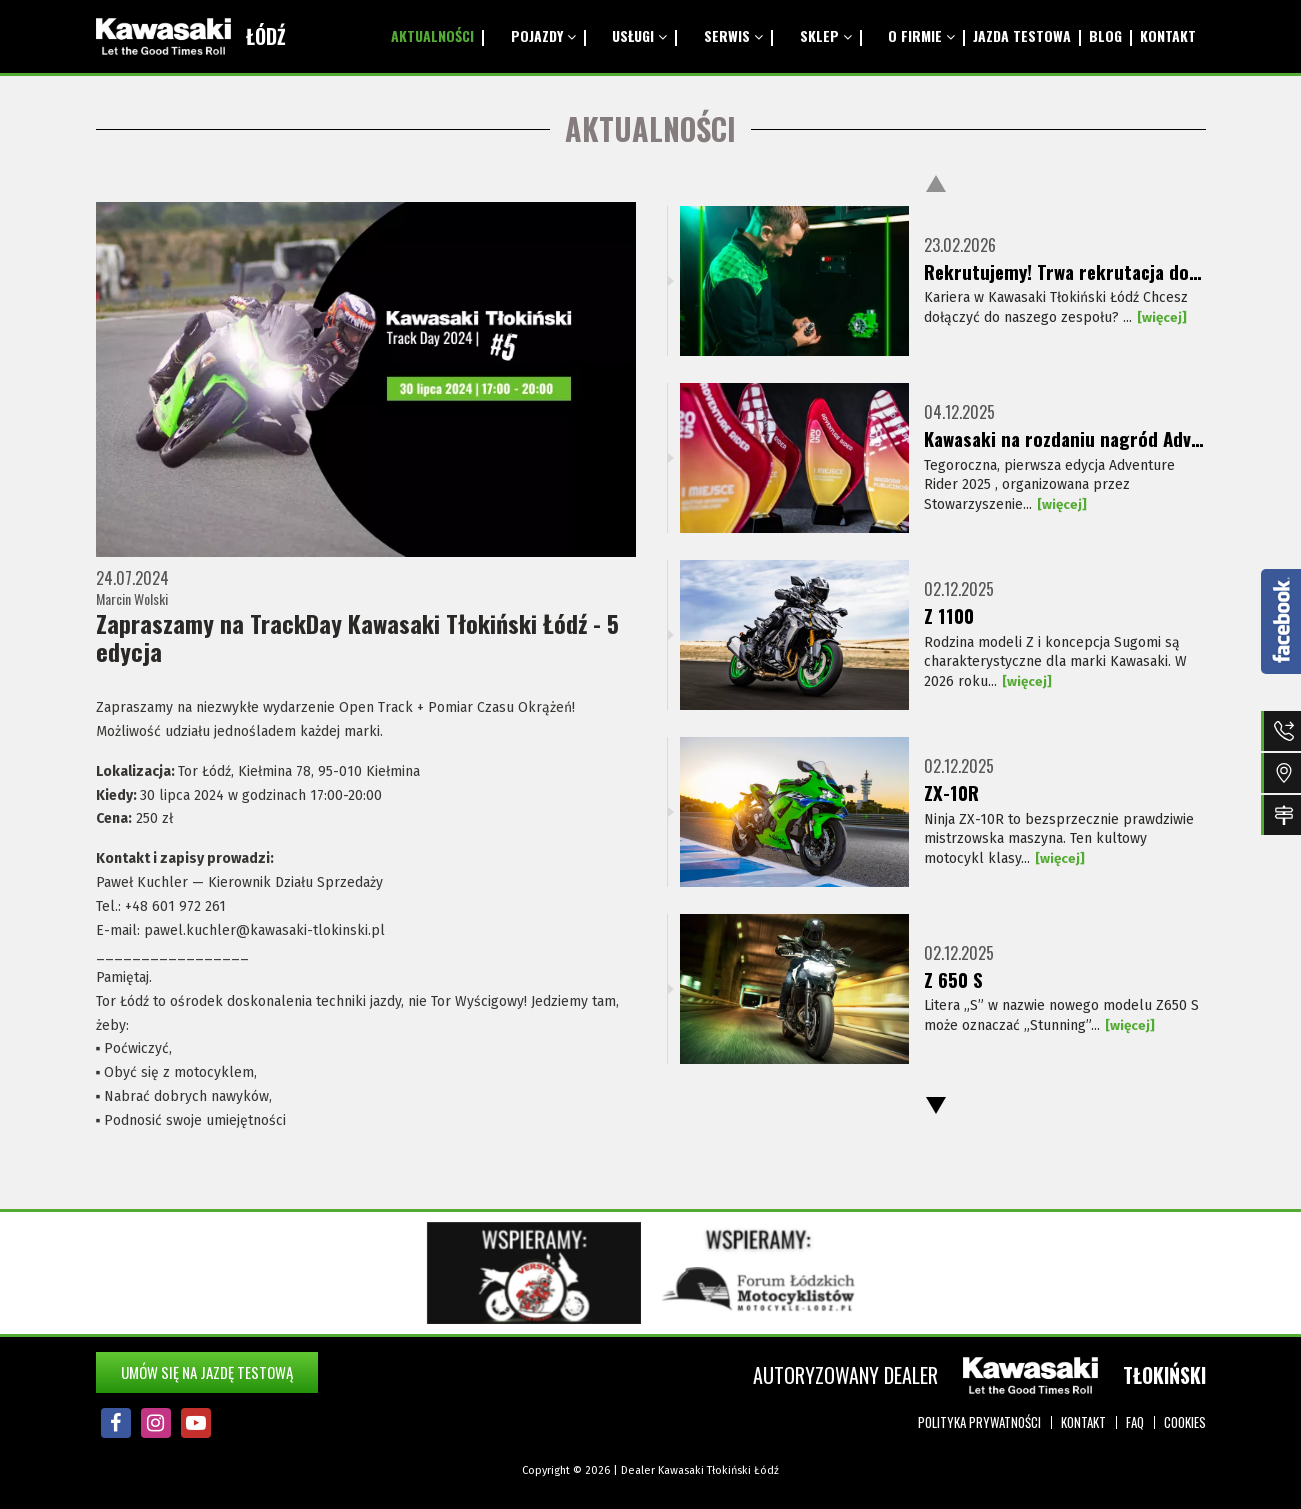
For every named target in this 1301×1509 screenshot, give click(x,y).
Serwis (716, 35)
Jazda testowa (998, 35)
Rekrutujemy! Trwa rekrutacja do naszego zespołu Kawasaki (1064, 272)
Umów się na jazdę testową (207, 1372)
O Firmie (887, 35)
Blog (1091, 35)
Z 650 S (955, 980)
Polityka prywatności (979, 1422)
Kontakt (1164, 35)
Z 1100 (950, 616)
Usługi (631, 35)
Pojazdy (543, 35)
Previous (936, 183)
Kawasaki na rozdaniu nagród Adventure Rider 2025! (1064, 439)
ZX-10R (952, 793)
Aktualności (441, 35)
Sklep (800, 35)
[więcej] (1162, 320)
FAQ (1135, 1422)
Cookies (1185, 1422)
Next (936, 1105)
